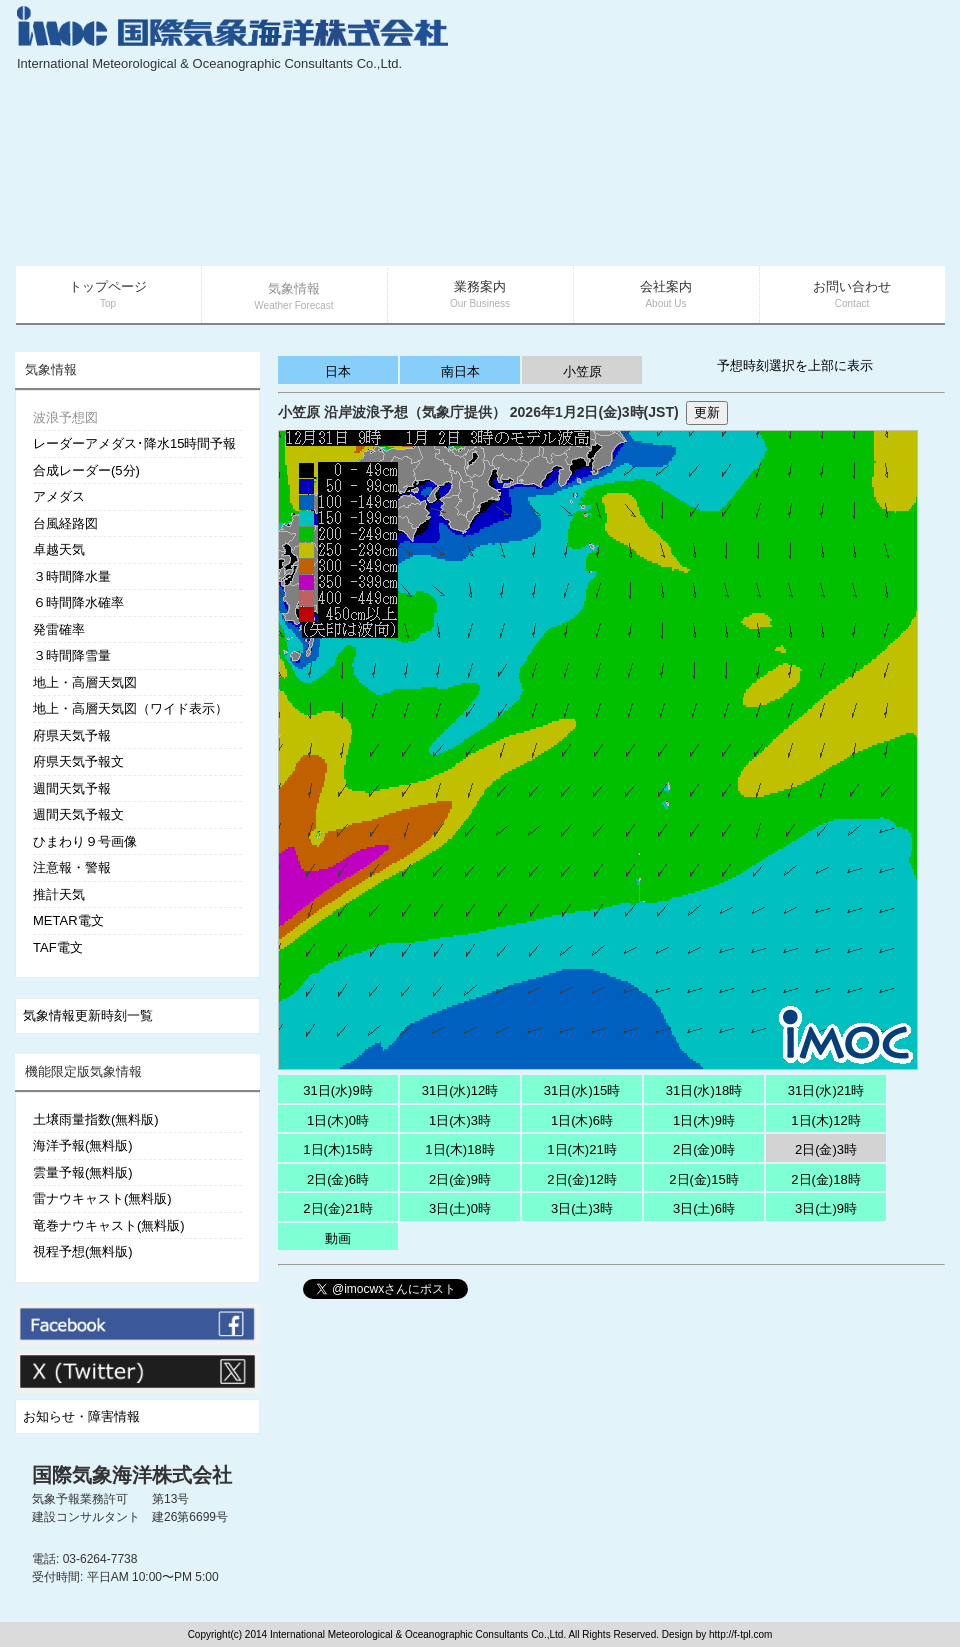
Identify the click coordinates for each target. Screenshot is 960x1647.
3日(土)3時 (582, 1208)
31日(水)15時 (582, 1090)
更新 (707, 412)
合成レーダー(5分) (86, 470)
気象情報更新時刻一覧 (88, 1015)
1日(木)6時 (582, 1120)
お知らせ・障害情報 (81, 1416)
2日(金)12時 (581, 1179)
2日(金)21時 (337, 1208)
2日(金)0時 (704, 1149)
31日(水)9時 (337, 1090)
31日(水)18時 (704, 1090)
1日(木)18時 (459, 1149)
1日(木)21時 (581, 1149)
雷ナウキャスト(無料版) (102, 1198)
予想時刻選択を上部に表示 (795, 365)
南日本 (460, 371)
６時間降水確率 (78, 602)
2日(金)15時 (703, 1179)
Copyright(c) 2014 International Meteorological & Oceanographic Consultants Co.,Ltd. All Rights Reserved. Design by (448, 1634)
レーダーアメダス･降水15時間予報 (134, 443)
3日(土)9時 (826, 1208)
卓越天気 (59, 549)
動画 (338, 1238)
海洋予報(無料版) (83, 1145)
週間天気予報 (72, 788)
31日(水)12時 (460, 1090)
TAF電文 (58, 947)
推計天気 (59, 894)
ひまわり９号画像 (85, 841)
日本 (338, 371)
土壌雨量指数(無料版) (96, 1119)
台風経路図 (65, 523)
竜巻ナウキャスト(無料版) (109, 1225)
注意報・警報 (72, 867)
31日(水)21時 (826, 1090)
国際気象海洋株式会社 (132, 1475)
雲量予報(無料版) (83, 1172)
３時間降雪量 (72, 655)
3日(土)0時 (460, 1208)
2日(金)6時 (338, 1179)
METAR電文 (68, 920)
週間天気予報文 (78, 814)
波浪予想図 (65, 417)
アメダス (59, 496)
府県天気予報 (72, 735)
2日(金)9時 (460, 1179)
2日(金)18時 (825, 1179)
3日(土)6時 (704, 1208)
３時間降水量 (72, 576)
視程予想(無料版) (83, 1251)
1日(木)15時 (337, 1149)
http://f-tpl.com (740, 1634)
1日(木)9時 (704, 1120)
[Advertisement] (795, 135)
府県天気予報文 (78, 761)
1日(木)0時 (338, 1120)
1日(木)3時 (460, 1120)
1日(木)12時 (825, 1120)
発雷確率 (59, 629)
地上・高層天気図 (85, 682)
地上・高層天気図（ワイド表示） (130, 708)
